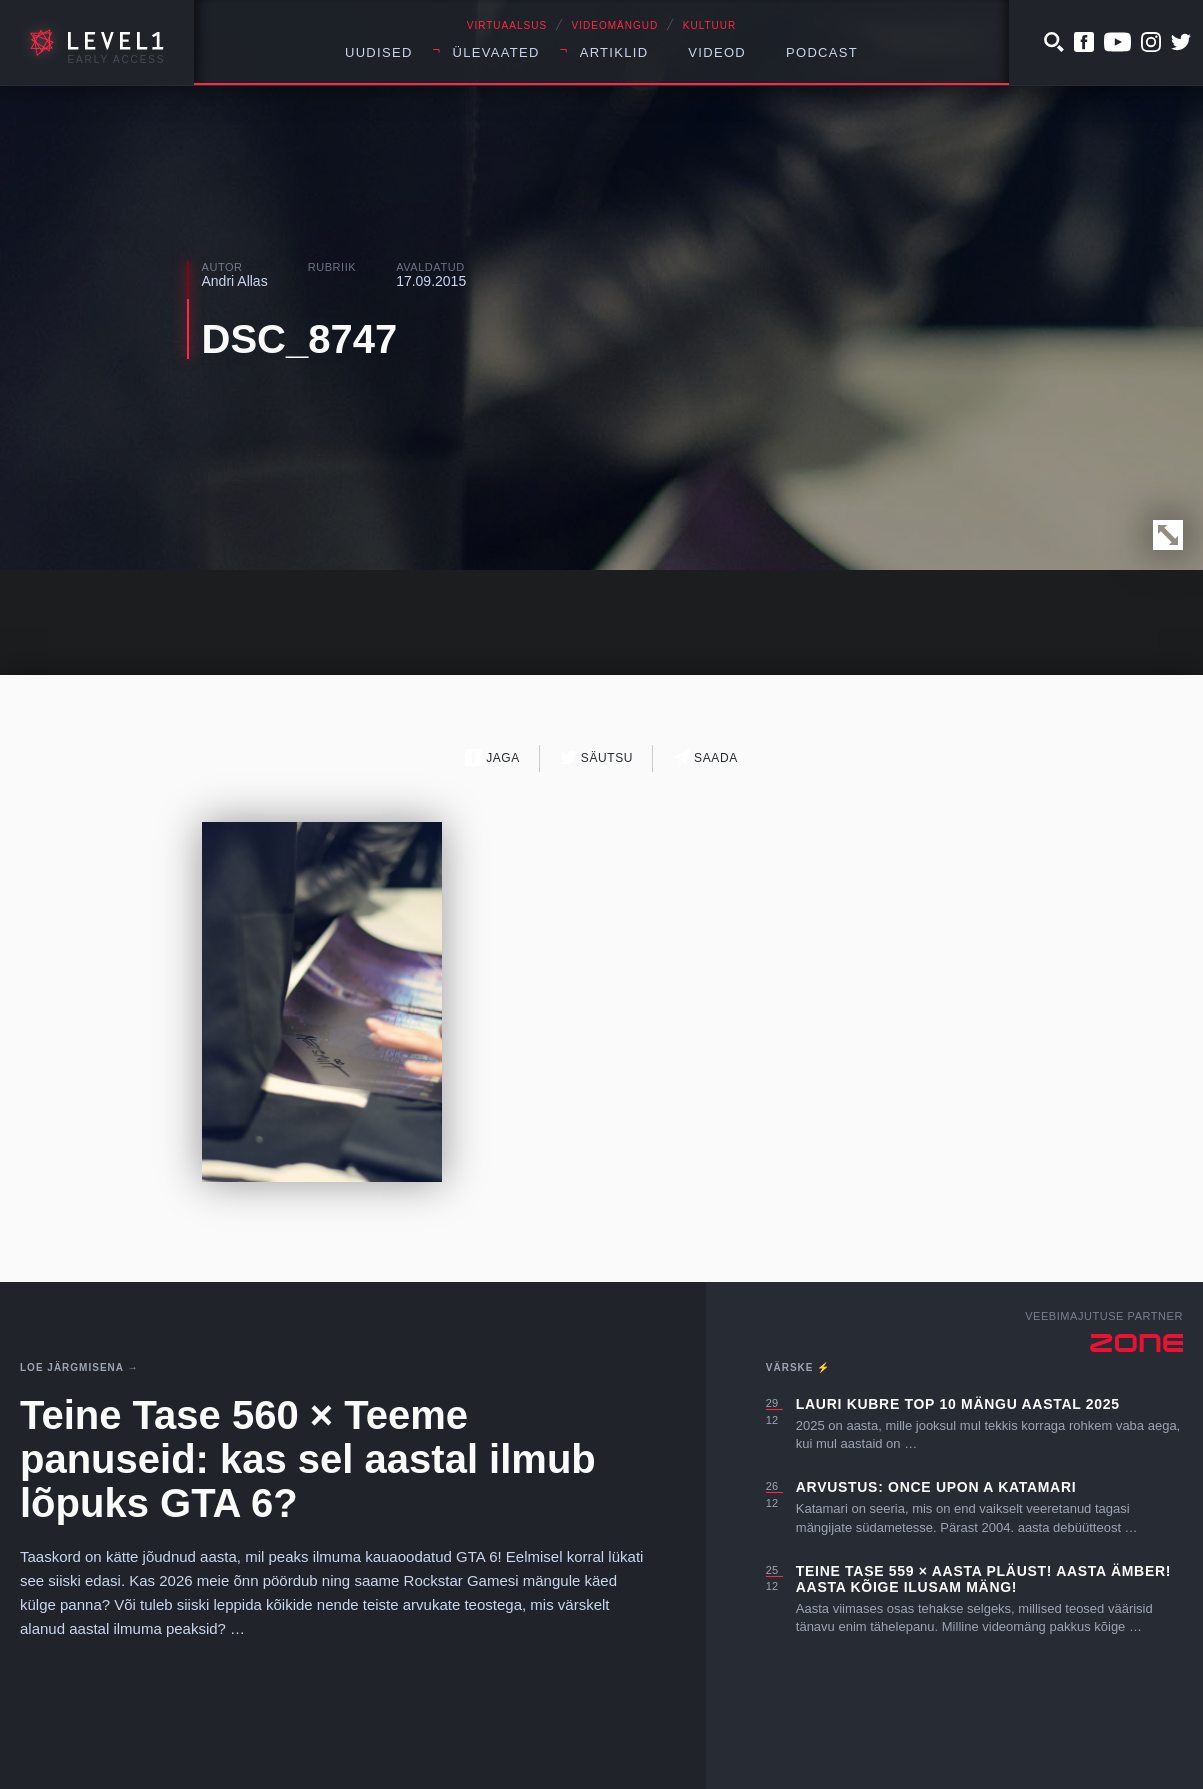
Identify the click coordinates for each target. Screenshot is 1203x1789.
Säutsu (596, 757)
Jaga (492, 757)
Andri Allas (235, 281)
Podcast (822, 52)
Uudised (379, 52)
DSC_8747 (300, 339)
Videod (717, 52)
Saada (705, 757)
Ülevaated (496, 52)
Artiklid (614, 52)
